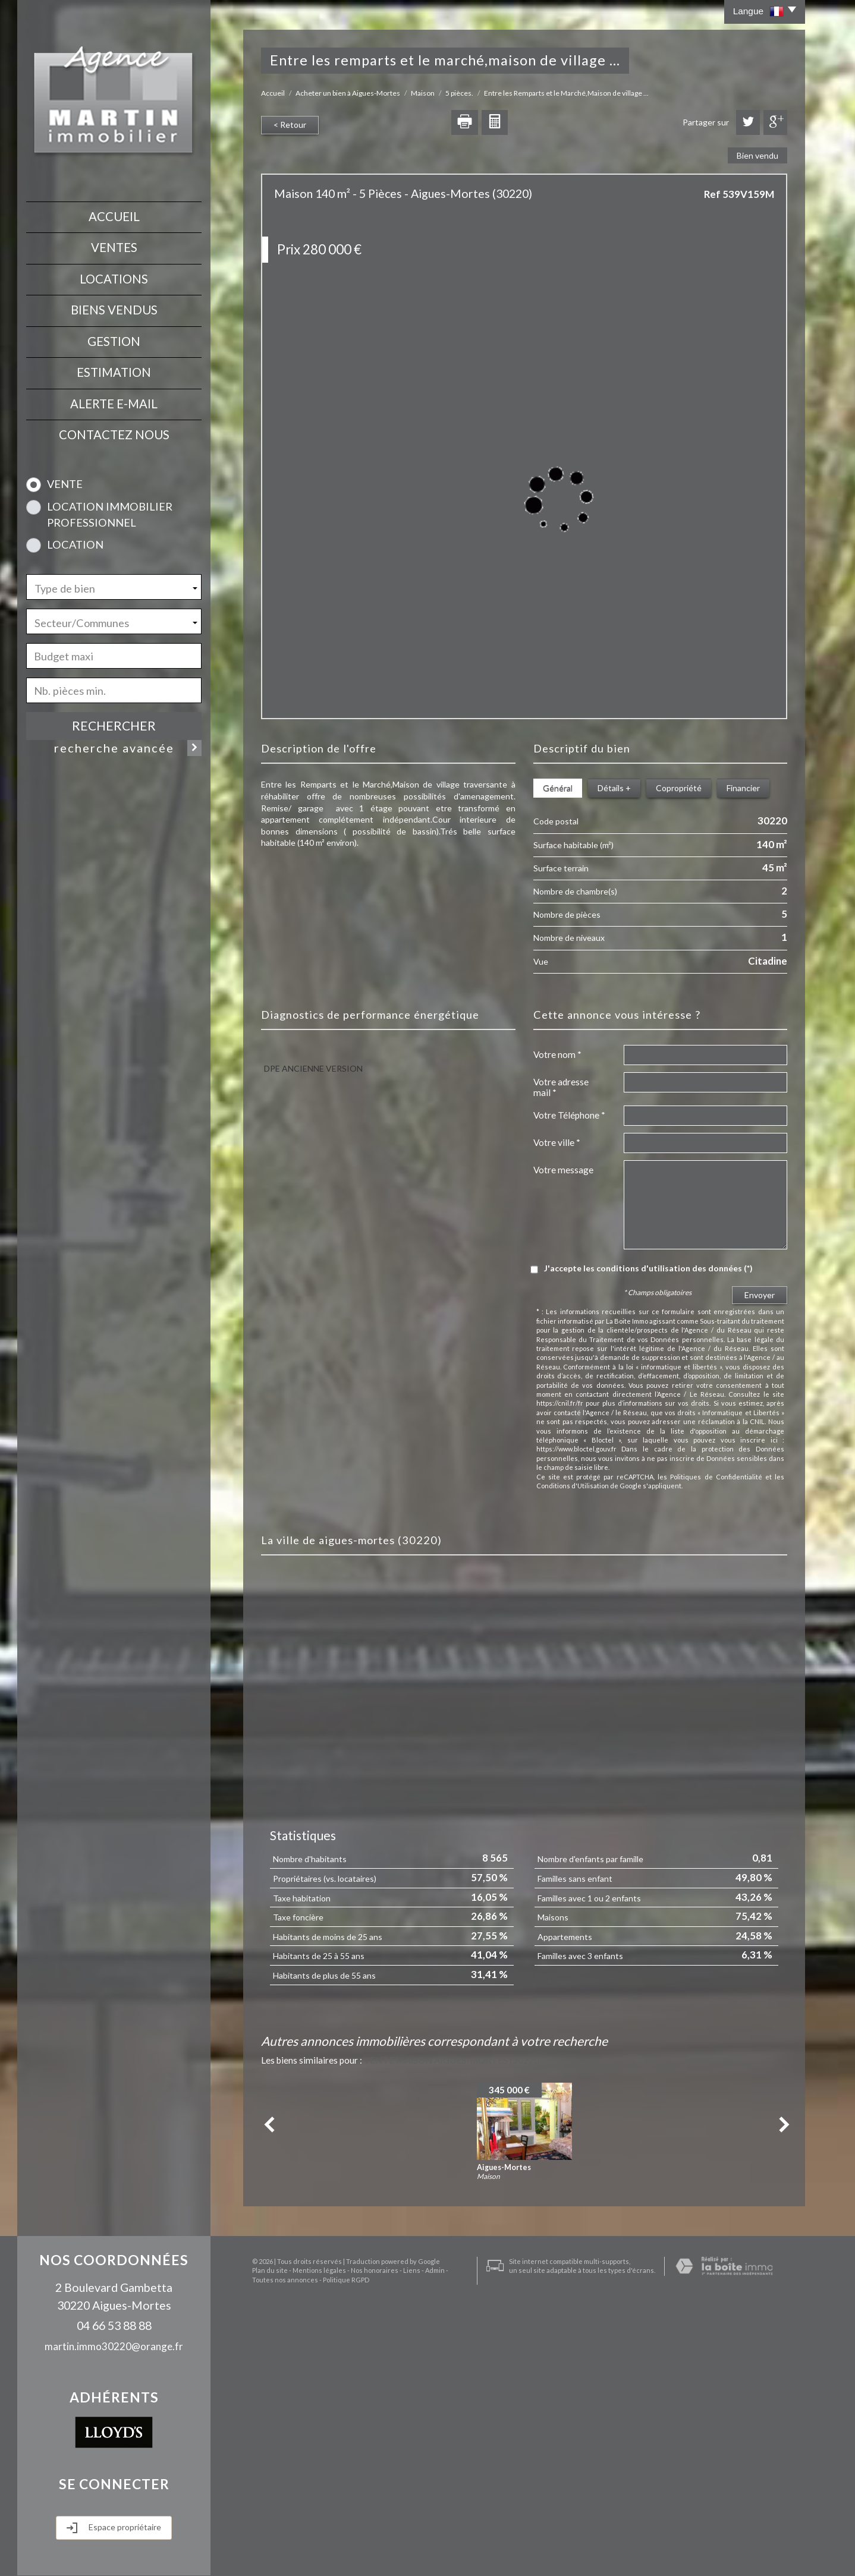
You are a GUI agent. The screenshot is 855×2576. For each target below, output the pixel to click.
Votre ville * (556, 1142)
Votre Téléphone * (569, 1115)
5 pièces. (459, 93)
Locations (114, 279)
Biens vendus (114, 310)
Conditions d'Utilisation (572, 1485)
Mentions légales (310, 2552)
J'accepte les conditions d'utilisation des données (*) (648, 1268)
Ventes (114, 247)
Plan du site (261, 2552)
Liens (402, 2552)
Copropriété (679, 788)
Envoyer (759, 1295)
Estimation (114, 372)
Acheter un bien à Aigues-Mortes (348, 93)
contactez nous (114, 434)
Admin (426, 2552)
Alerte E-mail (114, 403)
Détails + (614, 788)
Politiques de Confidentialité (716, 1477)
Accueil (114, 216)
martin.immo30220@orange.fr (114, 2346)
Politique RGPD (314, 2562)
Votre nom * (557, 1054)
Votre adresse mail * (561, 1087)
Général (558, 788)
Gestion (113, 341)
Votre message (563, 1169)
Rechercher (114, 725)
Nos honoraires (365, 2552)
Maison (423, 93)
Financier (743, 788)
